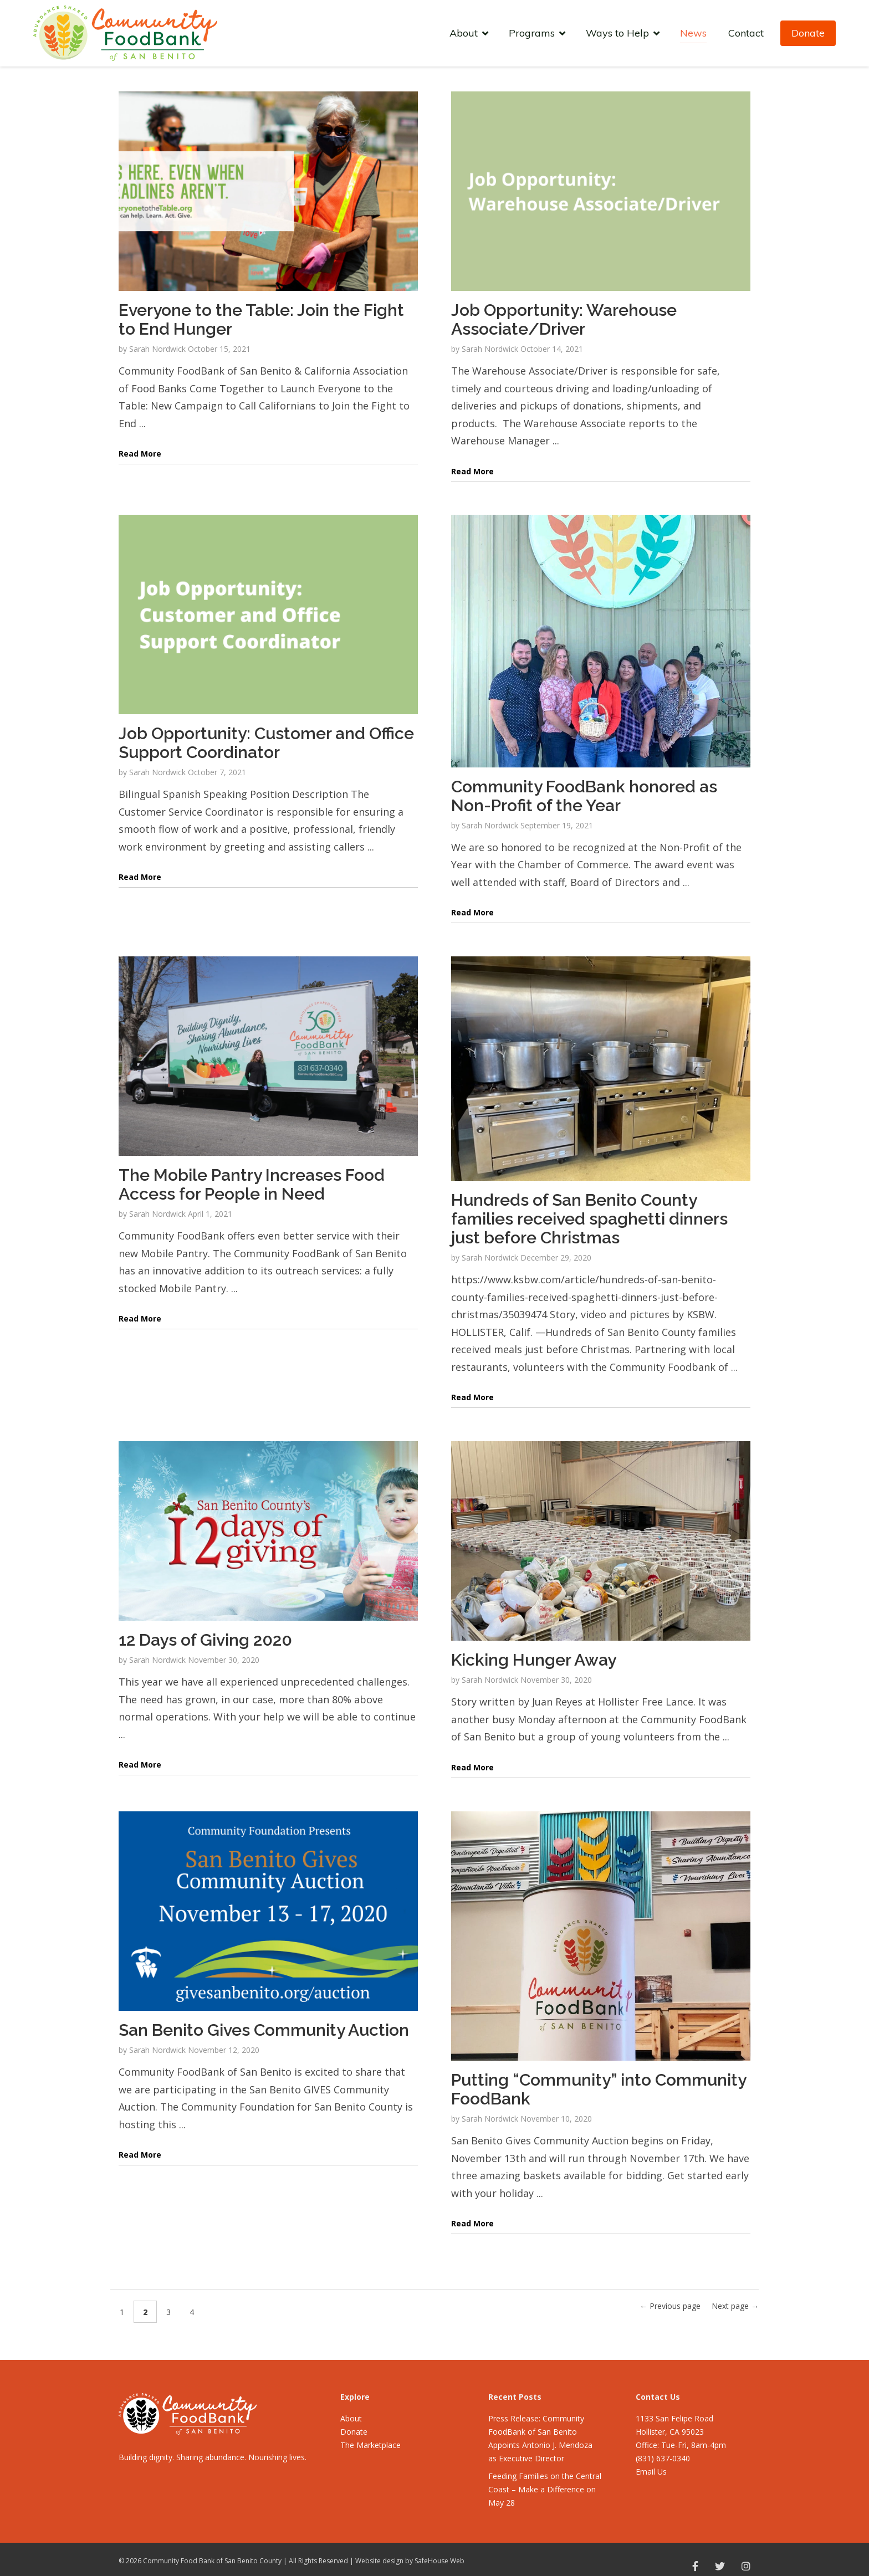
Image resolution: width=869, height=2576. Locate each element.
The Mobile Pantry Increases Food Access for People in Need (252, 1184)
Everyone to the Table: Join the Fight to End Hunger (261, 319)
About (351, 2418)
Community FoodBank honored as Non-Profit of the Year (584, 796)
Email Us (651, 2471)
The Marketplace (370, 2445)
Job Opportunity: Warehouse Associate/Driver (564, 319)
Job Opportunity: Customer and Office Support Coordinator (266, 743)
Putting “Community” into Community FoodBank (598, 2089)
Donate (808, 33)
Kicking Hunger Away (533, 1659)
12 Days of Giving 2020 (205, 1640)
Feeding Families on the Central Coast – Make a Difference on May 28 (544, 2489)
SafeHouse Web (439, 2560)
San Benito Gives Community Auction (264, 2030)
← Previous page (670, 2306)
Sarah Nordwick (157, 349)
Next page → (735, 2306)
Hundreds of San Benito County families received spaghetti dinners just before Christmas (589, 1218)
